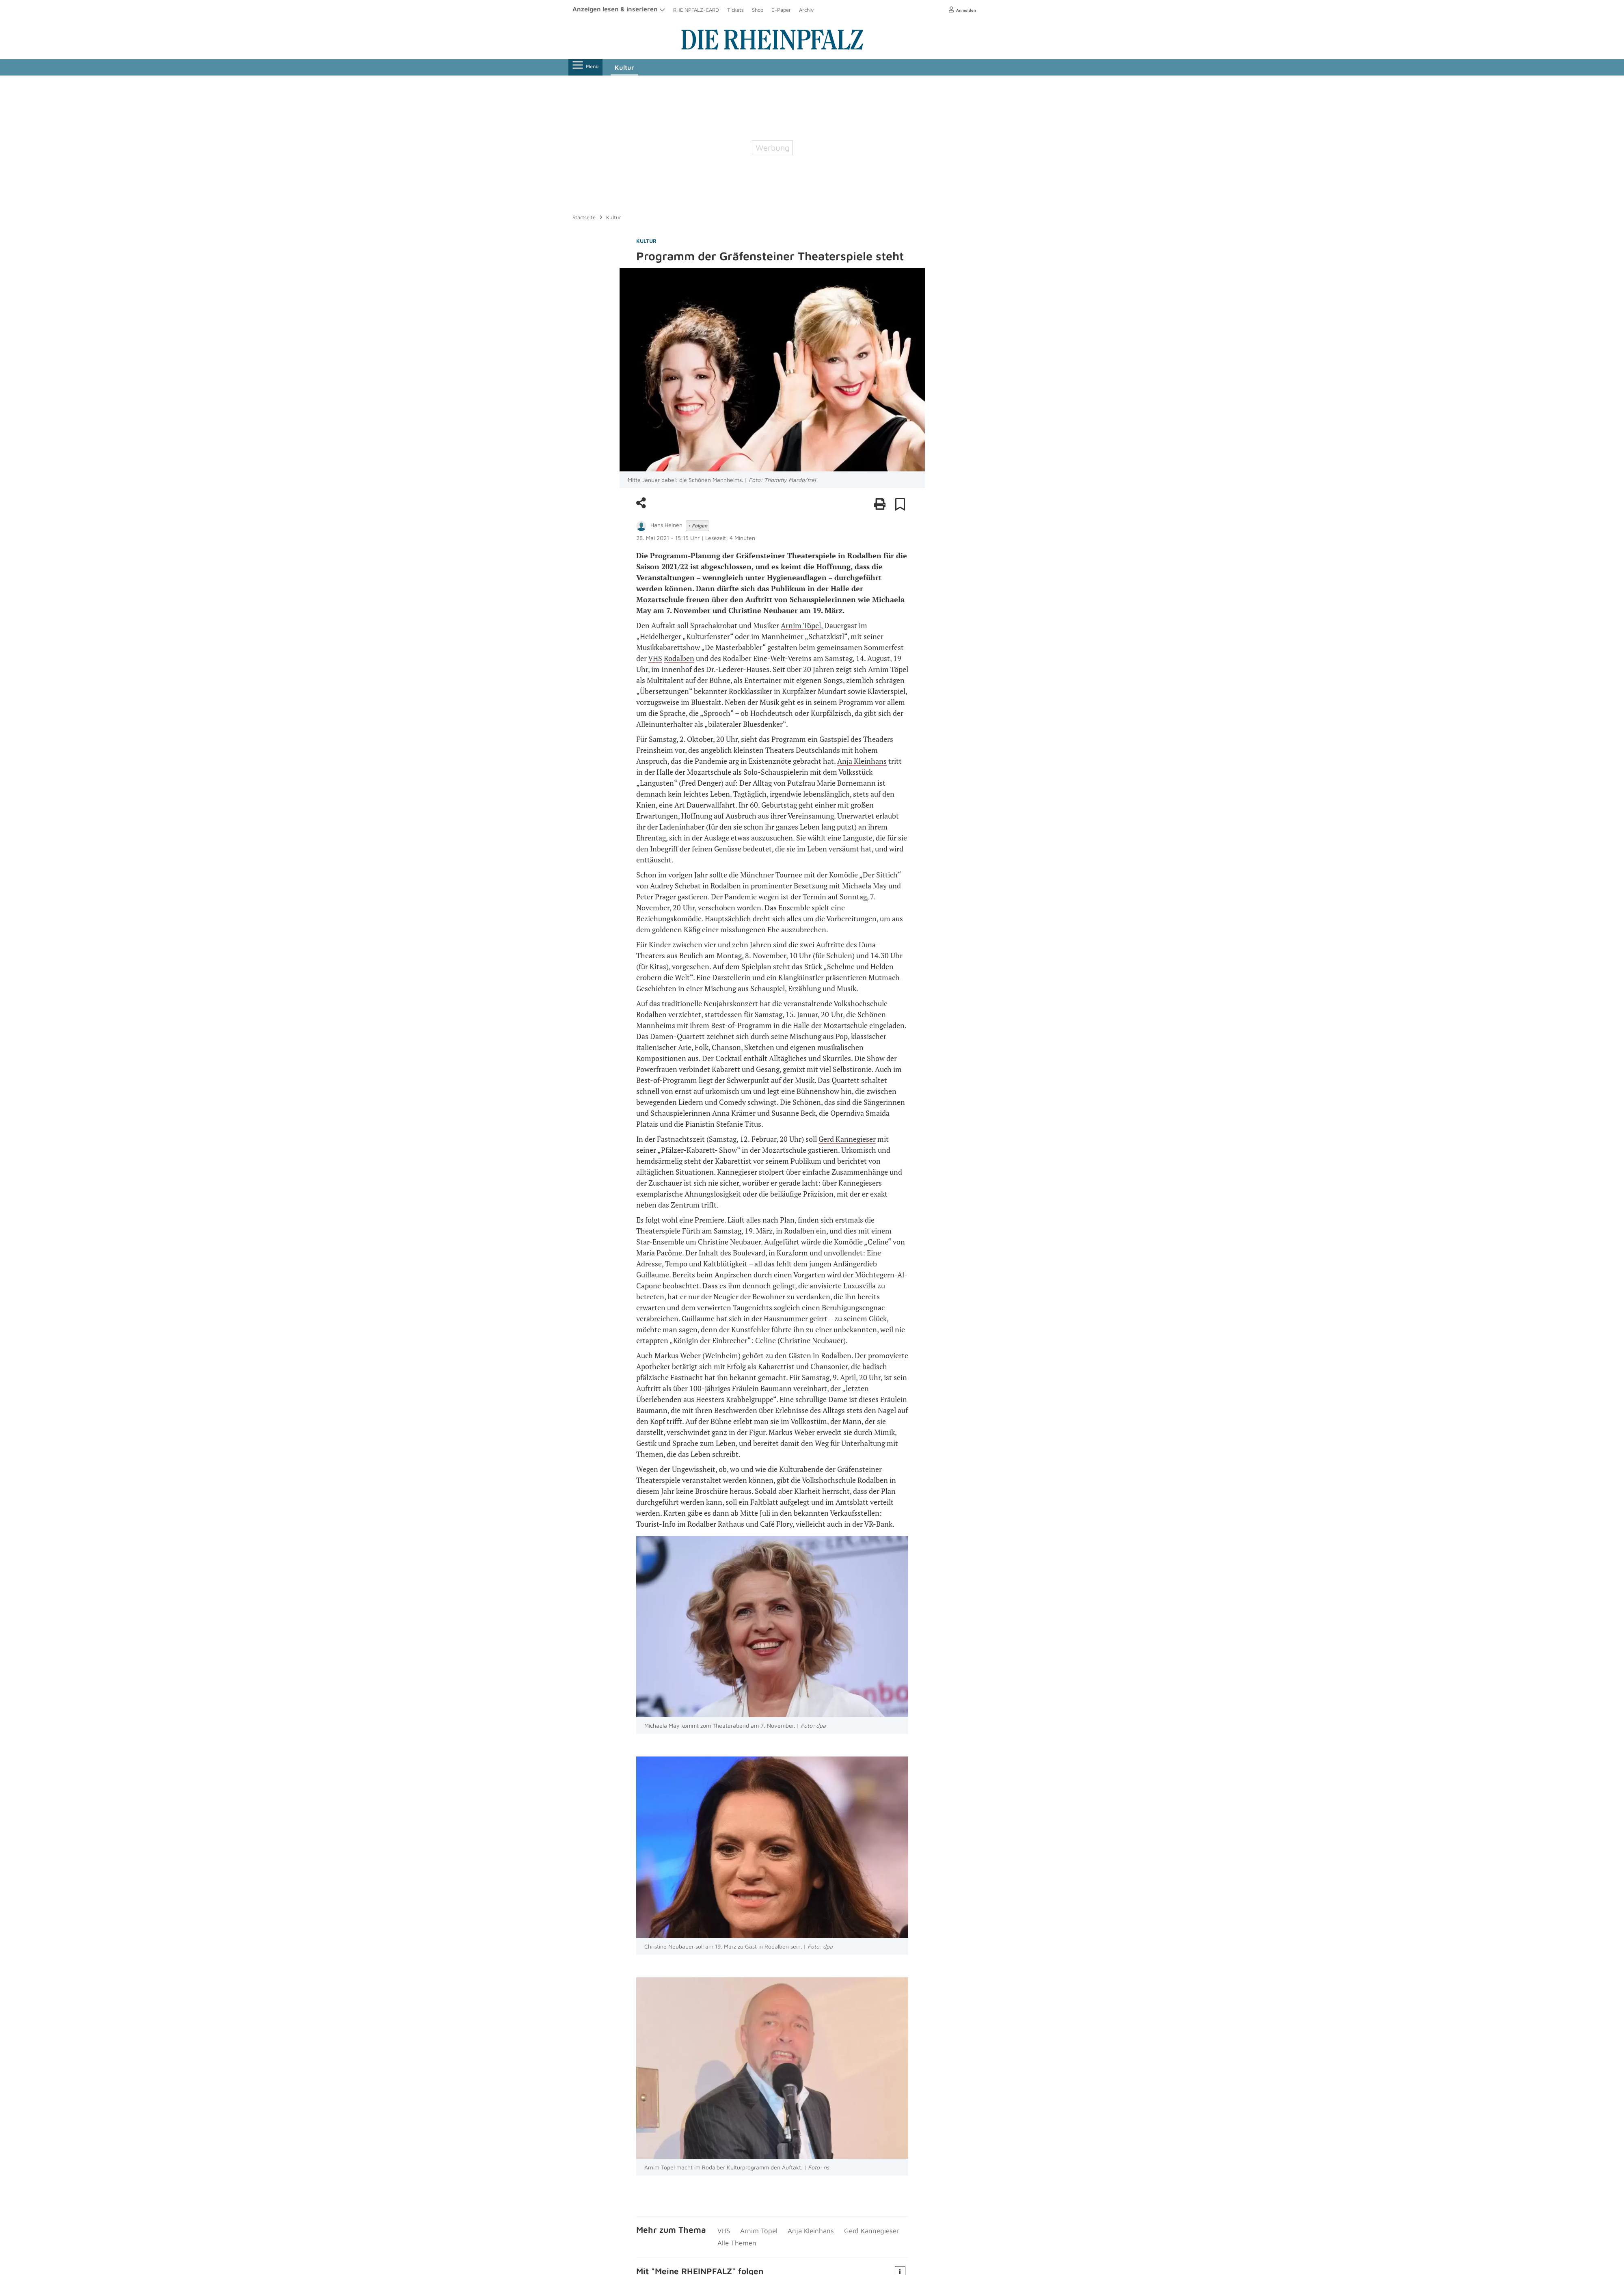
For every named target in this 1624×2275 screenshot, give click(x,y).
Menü (588, 67)
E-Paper (781, 9)
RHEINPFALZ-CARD (696, 9)
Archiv (806, 9)
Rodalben (679, 658)
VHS (655, 658)
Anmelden (960, 9)
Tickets (735, 9)
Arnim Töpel (801, 625)
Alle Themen (735, 2241)
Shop (757, 9)
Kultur (629, 67)
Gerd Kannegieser (847, 1139)
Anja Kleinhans (862, 761)
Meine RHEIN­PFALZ (693, 2269)
